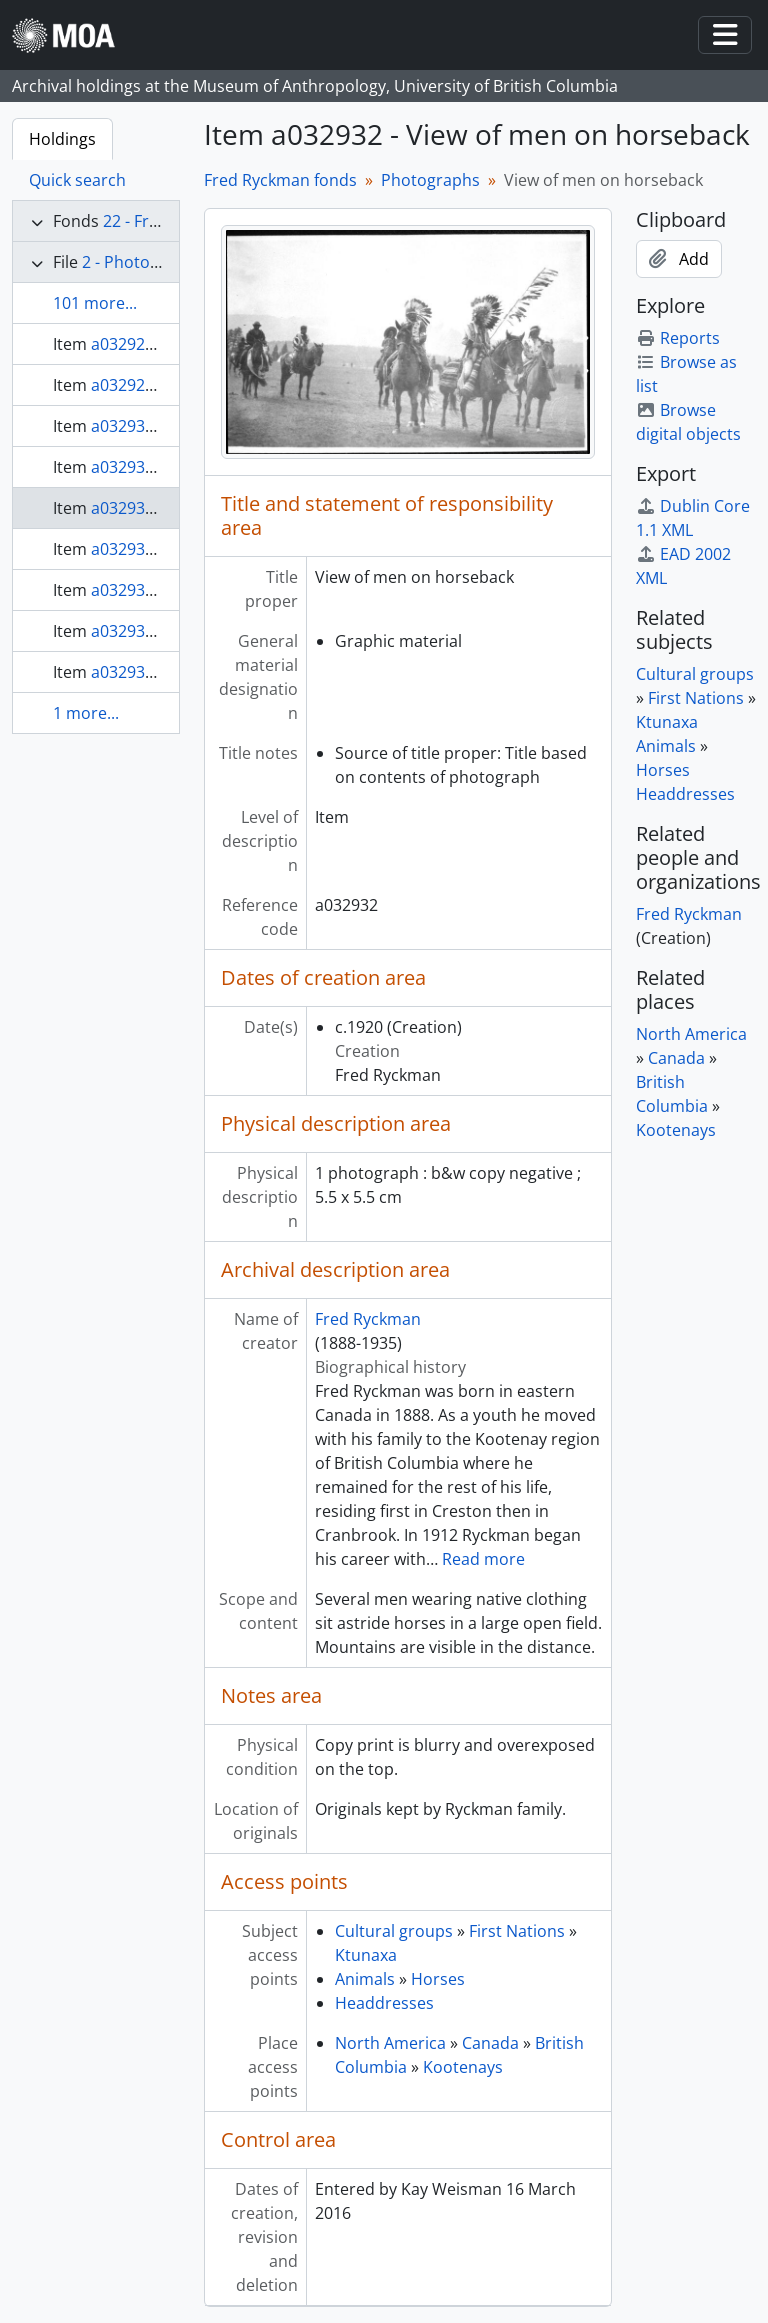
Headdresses (384, 2003)
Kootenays (463, 2067)
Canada (490, 2043)
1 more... (86, 713)
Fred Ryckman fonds (280, 180)
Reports (678, 338)
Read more (483, 1559)
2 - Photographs (142, 262)
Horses (438, 1979)
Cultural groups (394, 1931)
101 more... (95, 303)
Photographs (430, 180)
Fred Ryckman (368, 1319)
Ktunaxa (366, 1955)
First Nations (517, 1931)
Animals (365, 1979)
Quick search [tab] (77, 180)
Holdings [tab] (62, 139)
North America (390, 2043)
